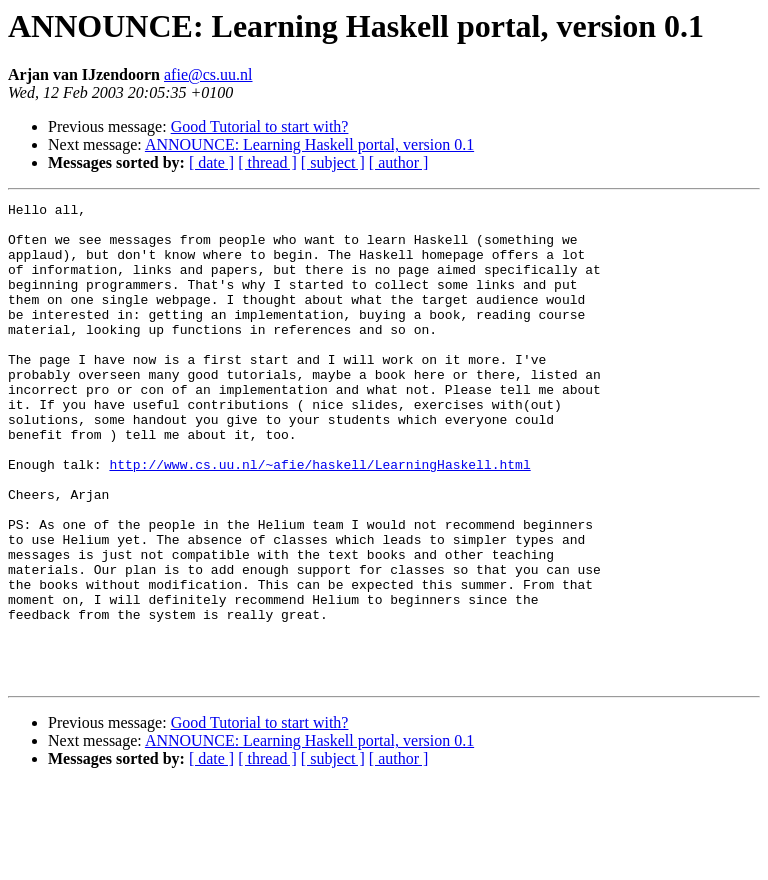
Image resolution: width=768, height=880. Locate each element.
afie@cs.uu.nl (208, 74)
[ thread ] (267, 162)
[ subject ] (333, 162)
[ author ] (399, 162)
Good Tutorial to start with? (260, 126)
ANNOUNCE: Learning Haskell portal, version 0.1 (309, 144)
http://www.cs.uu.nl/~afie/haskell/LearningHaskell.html (319, 518)
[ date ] (211, 162)
